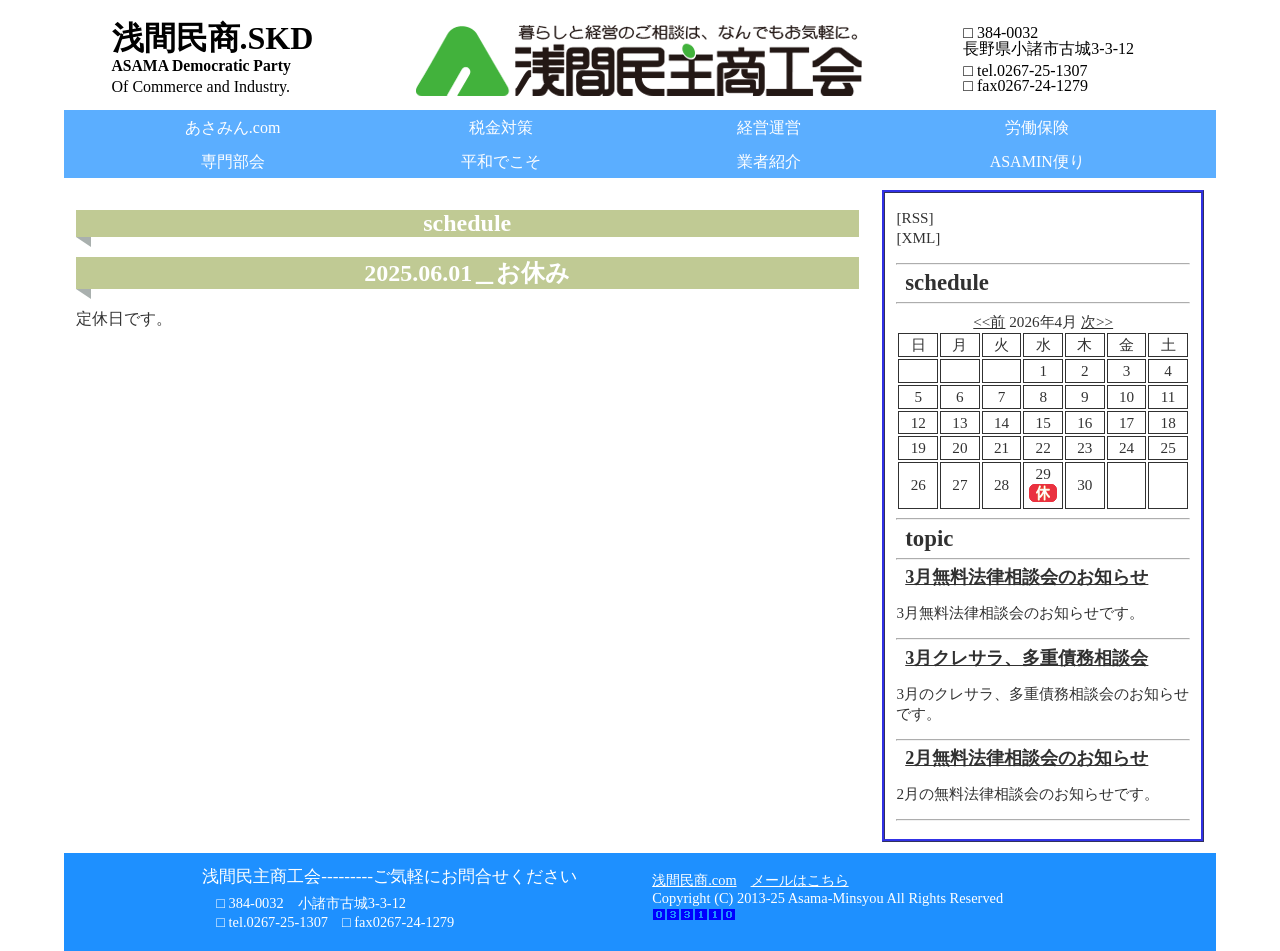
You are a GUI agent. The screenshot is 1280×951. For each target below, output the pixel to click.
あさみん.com (233, 127)
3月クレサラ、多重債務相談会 (1026, 658)
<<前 (989, 321)
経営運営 (769, 127)
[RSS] (914, 217)
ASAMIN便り (1037, 161)
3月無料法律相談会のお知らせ (1026, 577)
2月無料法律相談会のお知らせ (1026, 758)
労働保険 (1037, 127)
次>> (1097, 321)
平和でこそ (501, 161)
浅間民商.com (694, 880)
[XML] (918, 237)
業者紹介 (769, 161)
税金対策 (501, 127)
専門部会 (233, 161)
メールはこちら (800, 880)
